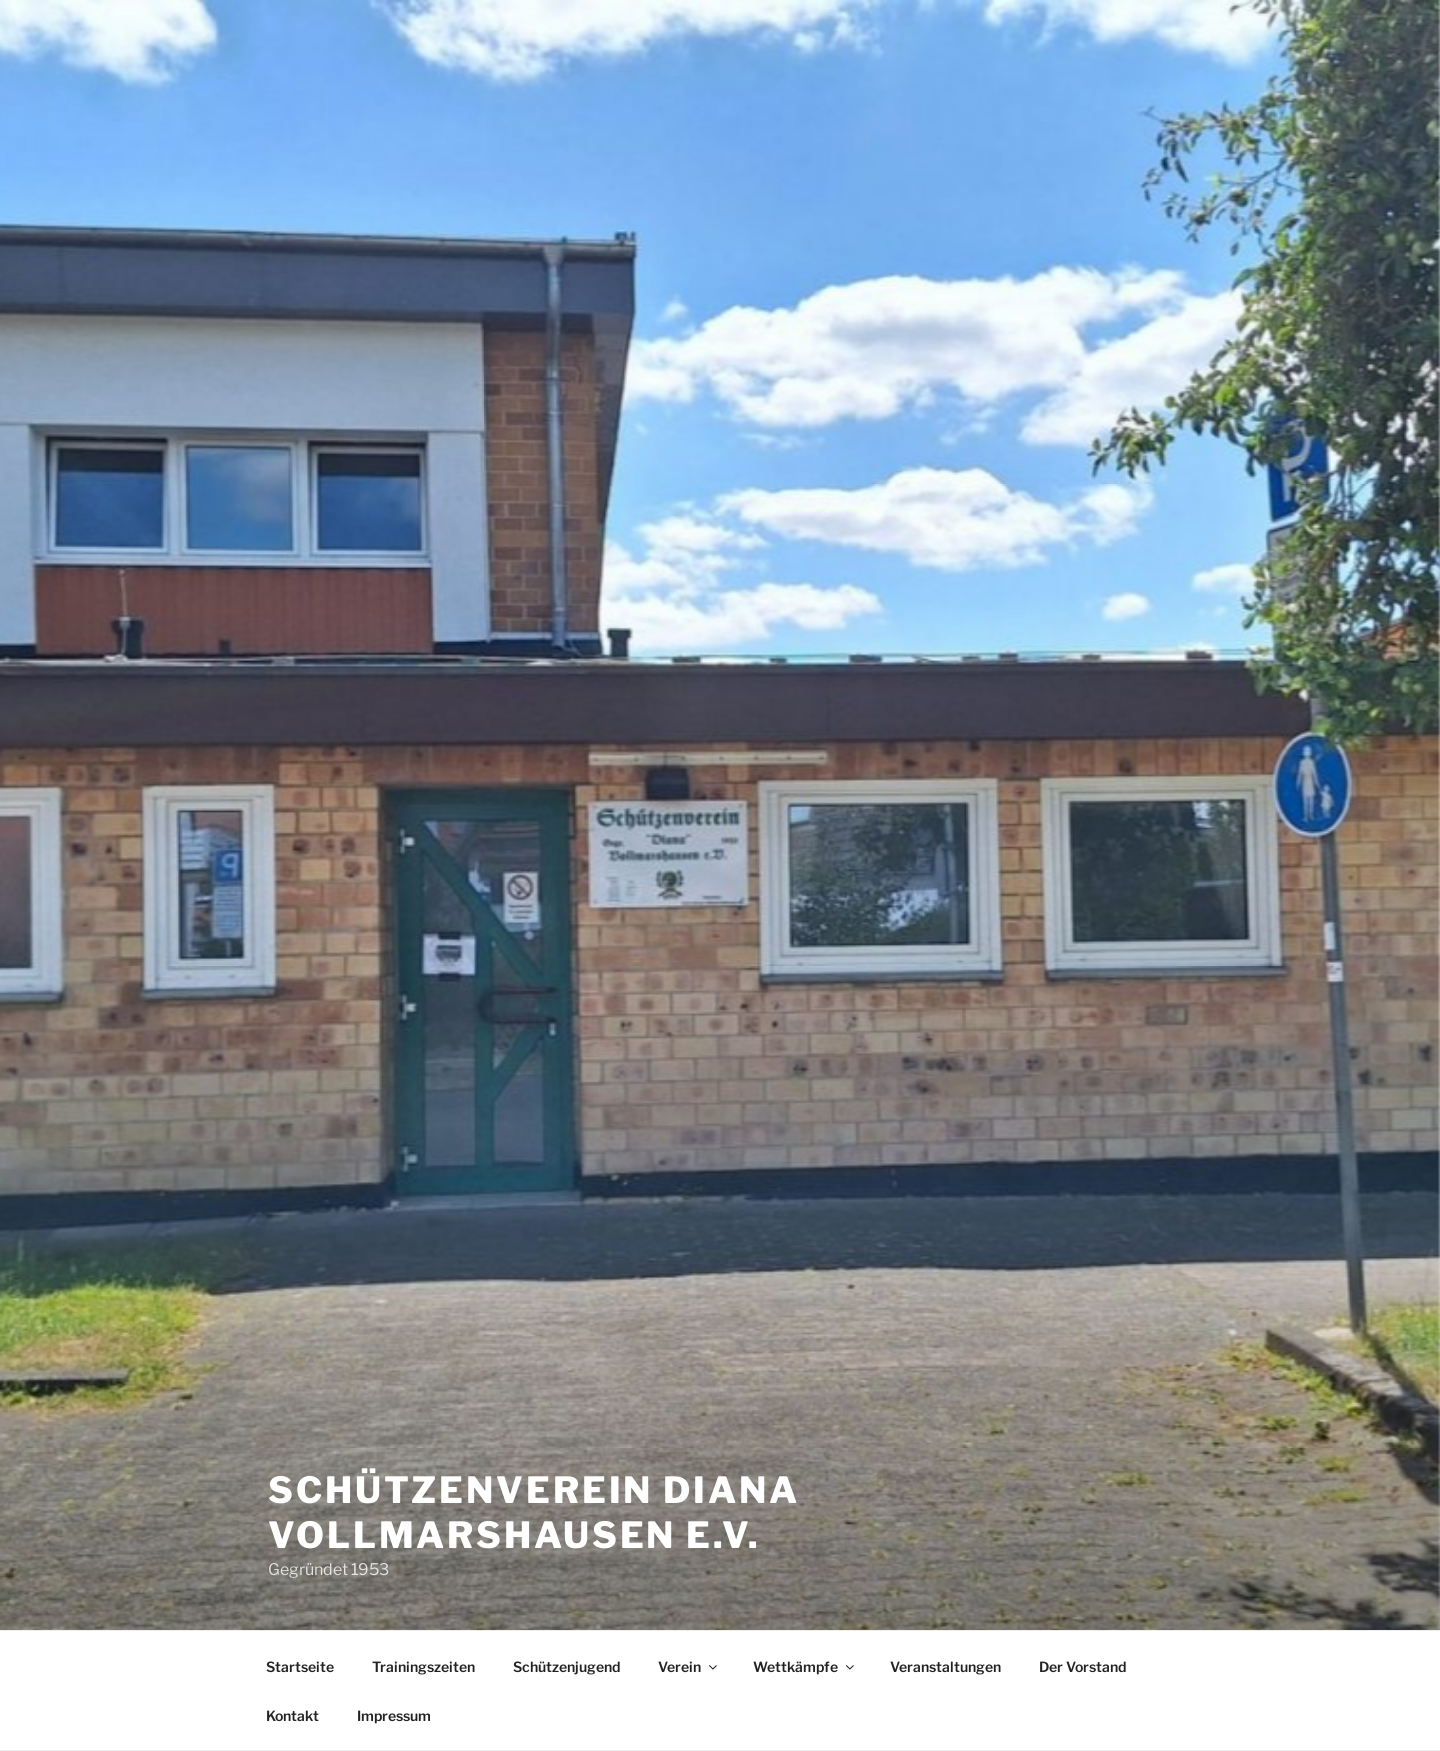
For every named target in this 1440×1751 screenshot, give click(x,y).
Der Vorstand (1082, 1666)
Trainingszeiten (423, 1666)
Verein (689, 1666)
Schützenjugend (566, 1666)
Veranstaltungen (945, 1666)
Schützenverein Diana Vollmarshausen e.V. (534, 1512)
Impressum (394, 1715)
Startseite (300, 1666)
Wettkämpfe (805, 1666)
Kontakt (292, 1715)
